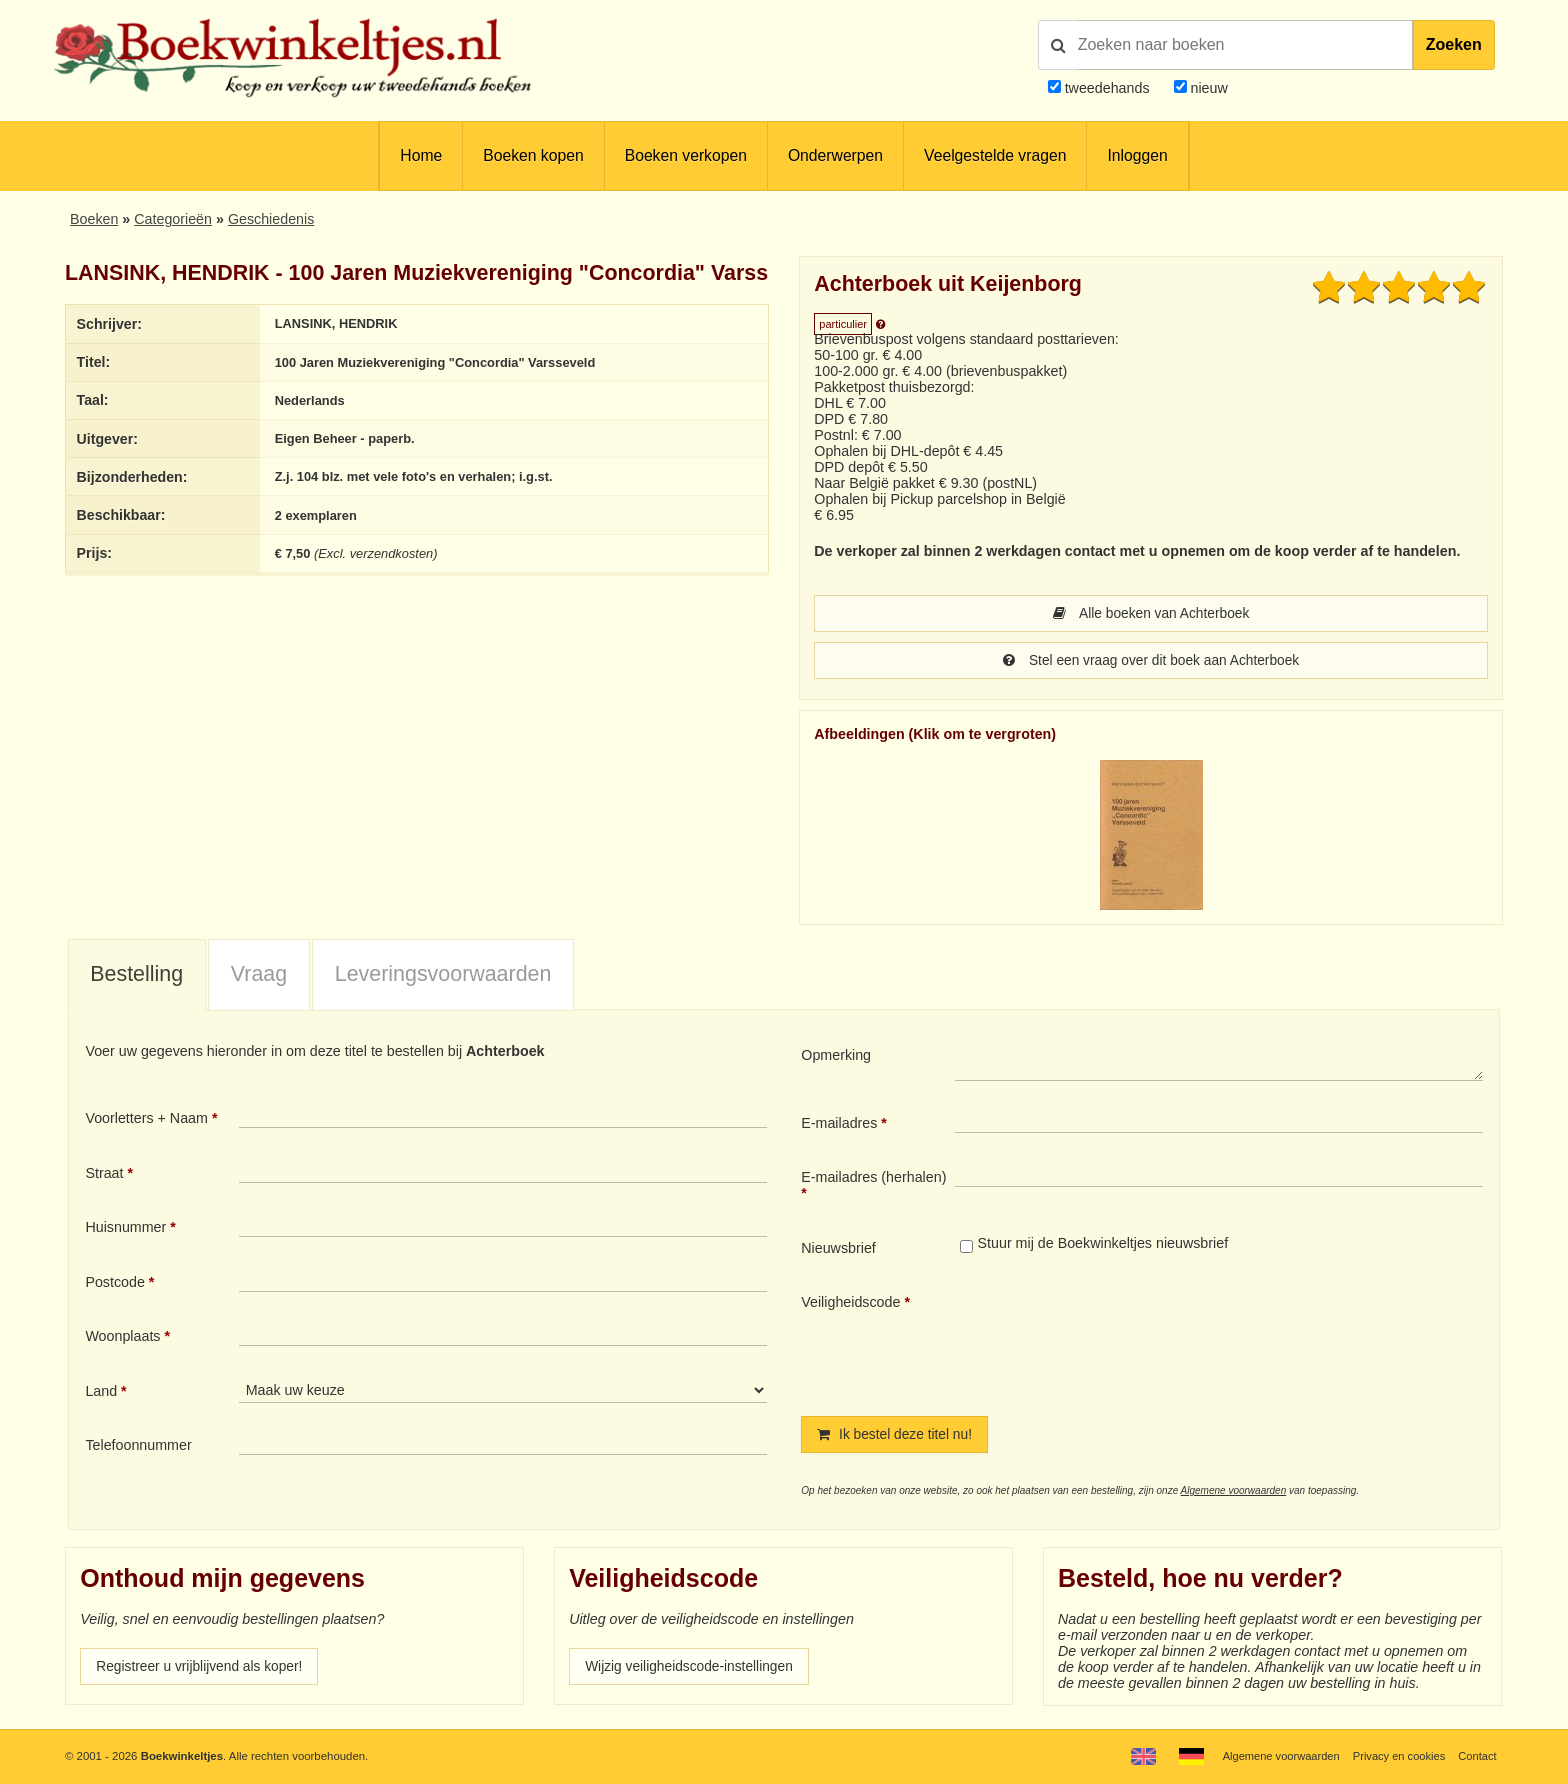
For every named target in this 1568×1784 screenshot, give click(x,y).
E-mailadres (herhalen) (873, 1179)
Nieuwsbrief (838, 1250)
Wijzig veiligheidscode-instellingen (693, 1670)
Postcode (114, 1284)
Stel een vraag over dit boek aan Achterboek (1150, 662)
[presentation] (1122, 1340)
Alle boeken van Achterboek (1151, 614)
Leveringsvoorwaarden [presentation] (443, 976)
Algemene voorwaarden (1234, 1493)
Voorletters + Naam (146, 1120)
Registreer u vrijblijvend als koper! (203, 1670)
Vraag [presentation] (259, 976)
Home (421, 155)
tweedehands (1107, 88)
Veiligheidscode (850, 1304)
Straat (104, 1175)
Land (101, 1393)
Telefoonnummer (138, 1447)
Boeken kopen (533, 155)
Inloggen (1137, 155)
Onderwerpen (835, 155)
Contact (1476, 1756)
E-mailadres (839, 1125)
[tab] (137, 978)
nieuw (1207, 88)
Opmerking (836, 1057)
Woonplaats (122, 1338)
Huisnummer (125, 1229)
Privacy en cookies (1396, 1756)
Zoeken (1454, 44)
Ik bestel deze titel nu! (897, 1437)
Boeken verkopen (686, 155)
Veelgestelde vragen (995, 155)
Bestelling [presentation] (136, 976)
